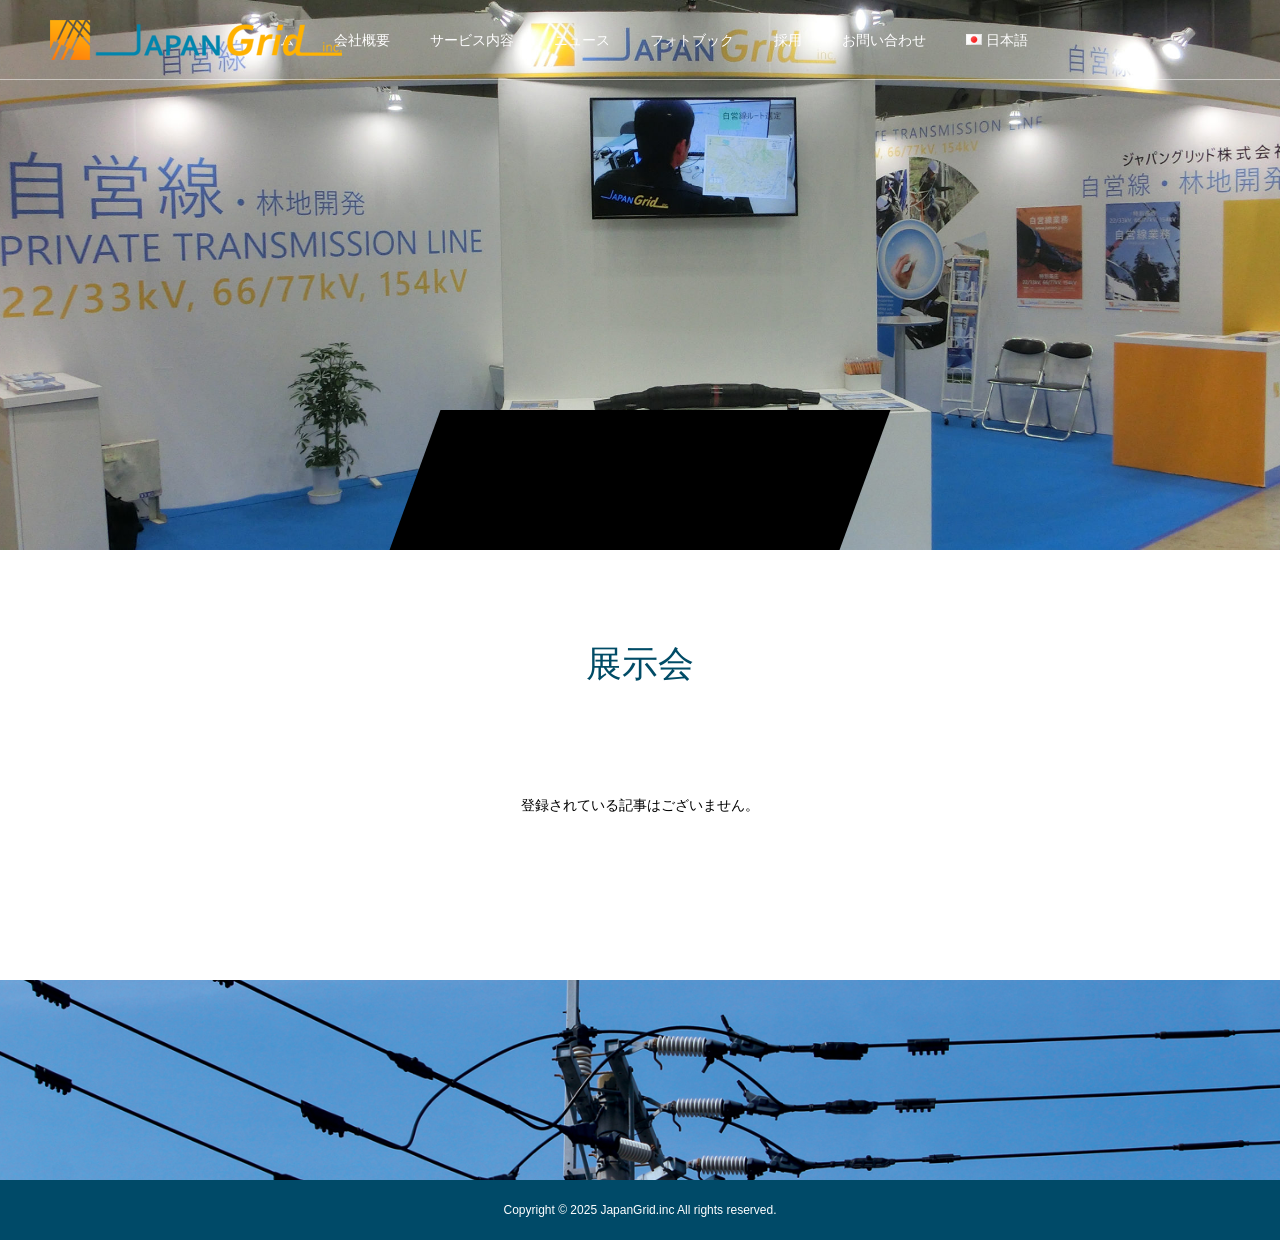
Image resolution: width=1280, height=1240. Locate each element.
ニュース (582, 40)
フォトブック (692, 40)
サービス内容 (472, 40)
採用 (788, 40)
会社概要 (362, 40)
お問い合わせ (884, 40)
